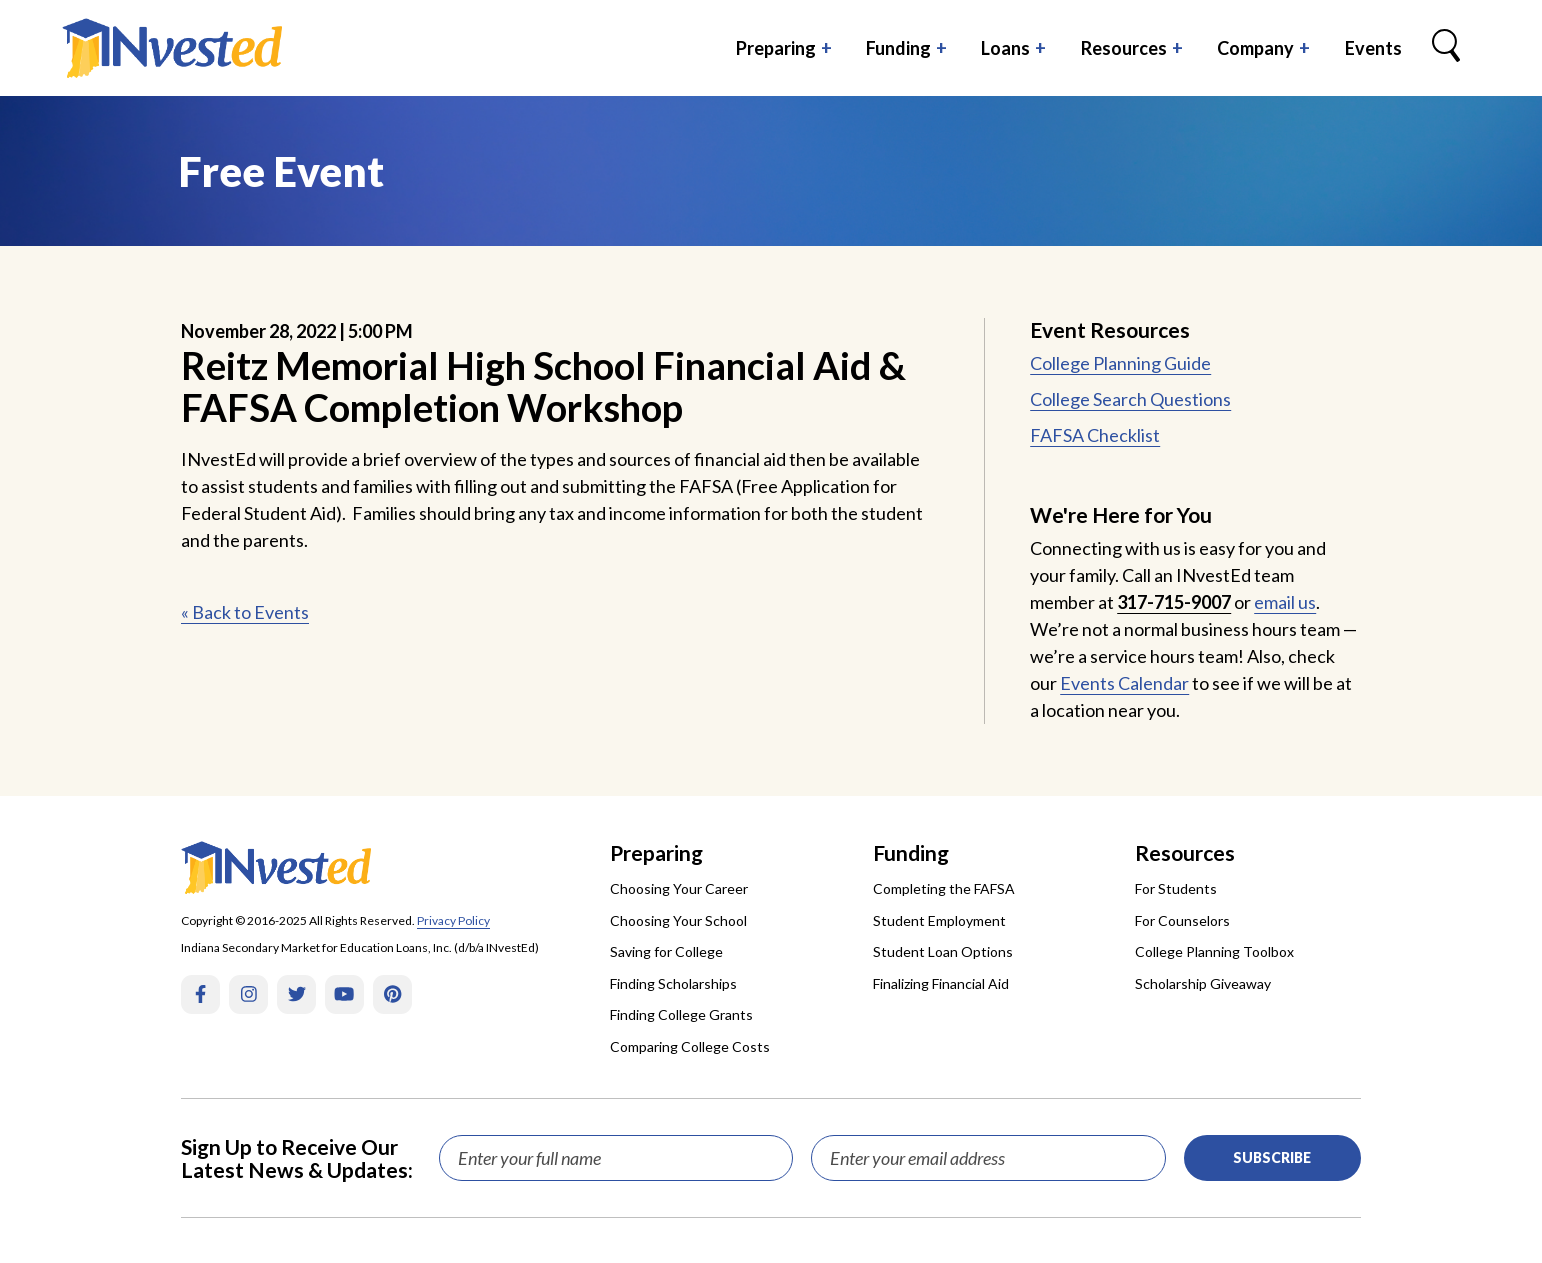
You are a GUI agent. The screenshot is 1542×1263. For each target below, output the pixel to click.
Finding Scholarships (673, 983)
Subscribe (1272, 1157)
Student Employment (939, 920)
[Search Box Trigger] (1446, 48)
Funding (898, 48)
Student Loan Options (943, 951)
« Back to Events (245, 612)
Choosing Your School (678, 920)
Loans (1005, 48)
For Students (1176, 888)
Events (1373, 48)
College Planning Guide (1120, 363)
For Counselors (1182, 920)
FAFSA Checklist (1095, 435)
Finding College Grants (681, 1014)
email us (1285, 602)
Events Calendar (1124, 683)
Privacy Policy (453, 920)
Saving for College (666, 951)
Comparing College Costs (690, 1046)
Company (1255, 48)
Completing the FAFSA (944, 888)
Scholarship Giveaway (1203, 983)
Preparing (776, 48)
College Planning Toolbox (1214, 951)
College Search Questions (1130, 399)
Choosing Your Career (679, 888)
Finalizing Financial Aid (941, 983)
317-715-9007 (1174, 602)
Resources (1124, 48)
